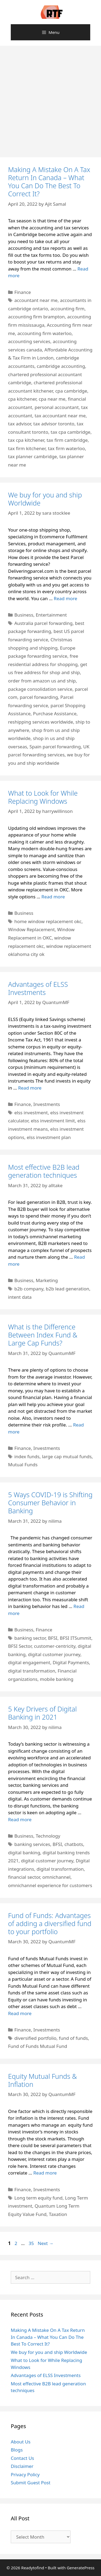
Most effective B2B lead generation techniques (43, 1171)
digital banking (24, 1852)
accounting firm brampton (36, 317)
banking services (32, 1844)
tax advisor (19, 424)
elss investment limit (53, 1121)
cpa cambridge (71, 391)
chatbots (73, 1844)
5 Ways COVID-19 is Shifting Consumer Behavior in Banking (50, 1502)
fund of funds (73, 2038)
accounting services (29, 341)
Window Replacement (31, 929)
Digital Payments (71, 1662)
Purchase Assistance (54, 713)
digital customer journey (54, 1654)
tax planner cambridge (32, 456)
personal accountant (56, 407)
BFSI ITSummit (75, 1638)
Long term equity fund (38, 2198)
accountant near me (35, 300)
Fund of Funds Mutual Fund (37, 2046)
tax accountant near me (60, 415)
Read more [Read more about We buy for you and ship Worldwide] (65, 598)
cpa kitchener (22, 399)
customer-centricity (54, 1646)
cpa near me (52, 399)
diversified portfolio (35, 2038)
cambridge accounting (61, 366)
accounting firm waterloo (44, 333)
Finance (22, 292)
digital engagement (29, 1662)
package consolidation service (40, 689)
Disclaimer (22, 2466)
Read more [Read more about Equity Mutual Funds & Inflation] (45, 2173)
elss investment (31, 1112)
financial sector (24, 1877)
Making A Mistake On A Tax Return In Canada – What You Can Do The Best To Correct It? (49, 181)
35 (31, 2243)
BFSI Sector (20, 1646)
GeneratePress (81, 2567)
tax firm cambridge (67, 440)
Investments (46, 1104)
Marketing (47, 1280)
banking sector (30, 1638)
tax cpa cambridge (70, 432)
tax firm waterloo (66, 448)
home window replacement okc (48, 921)
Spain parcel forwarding (55, 746)
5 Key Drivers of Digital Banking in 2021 (42, 1712)
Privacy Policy (25, 2474)
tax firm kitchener (27, 448)
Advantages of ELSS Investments (38, 988)
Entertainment (51, 615)
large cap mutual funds (67, 1456)
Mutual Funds (22, 1464)
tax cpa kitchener (26, 440)
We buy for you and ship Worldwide (45, 498)
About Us (20, 2442)
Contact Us (22, 2458)
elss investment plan (49, 1137)
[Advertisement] (50, 98)
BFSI (52, 1638)
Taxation (58, 2214)
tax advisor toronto (53, 424)
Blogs (17, 2450)
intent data (20, 1297)
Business (23, 615)
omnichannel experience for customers (50, 1885)
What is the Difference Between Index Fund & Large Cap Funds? (42, 1334)
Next (46, 2243)
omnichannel (56, 1877)
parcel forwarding (39, 697)
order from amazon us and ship (42, 681)
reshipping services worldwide (40, 722)
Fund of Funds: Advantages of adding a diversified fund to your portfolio (49, 1923)
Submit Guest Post (30, 2482)
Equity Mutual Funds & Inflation (42, 2080)
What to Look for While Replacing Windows (43, 797)
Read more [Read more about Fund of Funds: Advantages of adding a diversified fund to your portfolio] (20, 2013)
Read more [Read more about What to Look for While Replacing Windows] (53, 897)
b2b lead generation (67, 1289)
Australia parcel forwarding (43, 623)
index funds (26, 1456)
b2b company (28, 1289)
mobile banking (56, 1679)
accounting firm (68, 308)
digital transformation (31, 1671)
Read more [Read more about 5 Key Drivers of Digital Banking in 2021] (20, 1819)
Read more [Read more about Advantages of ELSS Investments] (29, 1088)
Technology (48, 1836)
